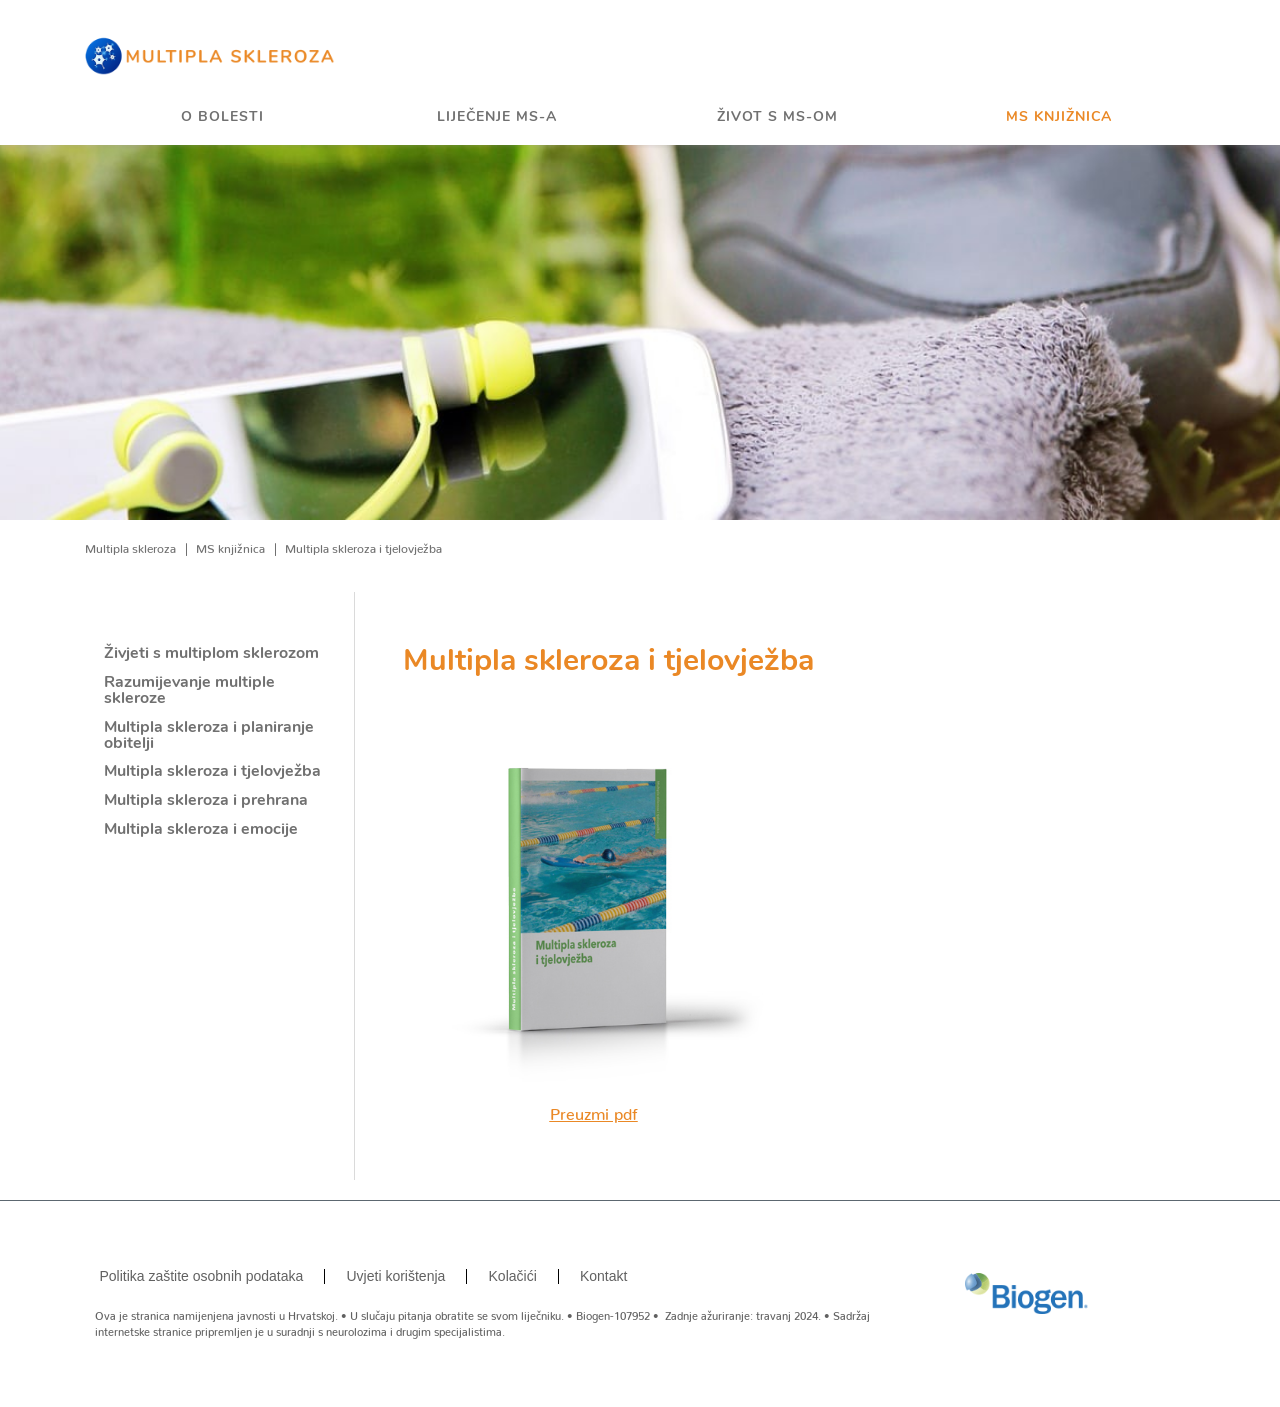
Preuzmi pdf (594, 1110)
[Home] (210, 55)
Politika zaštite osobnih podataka (201, 1276)
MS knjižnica (1059, 117)
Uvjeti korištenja (396, 1276)
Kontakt (603, 1276)
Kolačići (513, 1276)
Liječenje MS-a (497, 117)
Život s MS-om (777, 117)
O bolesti (222, 117)
